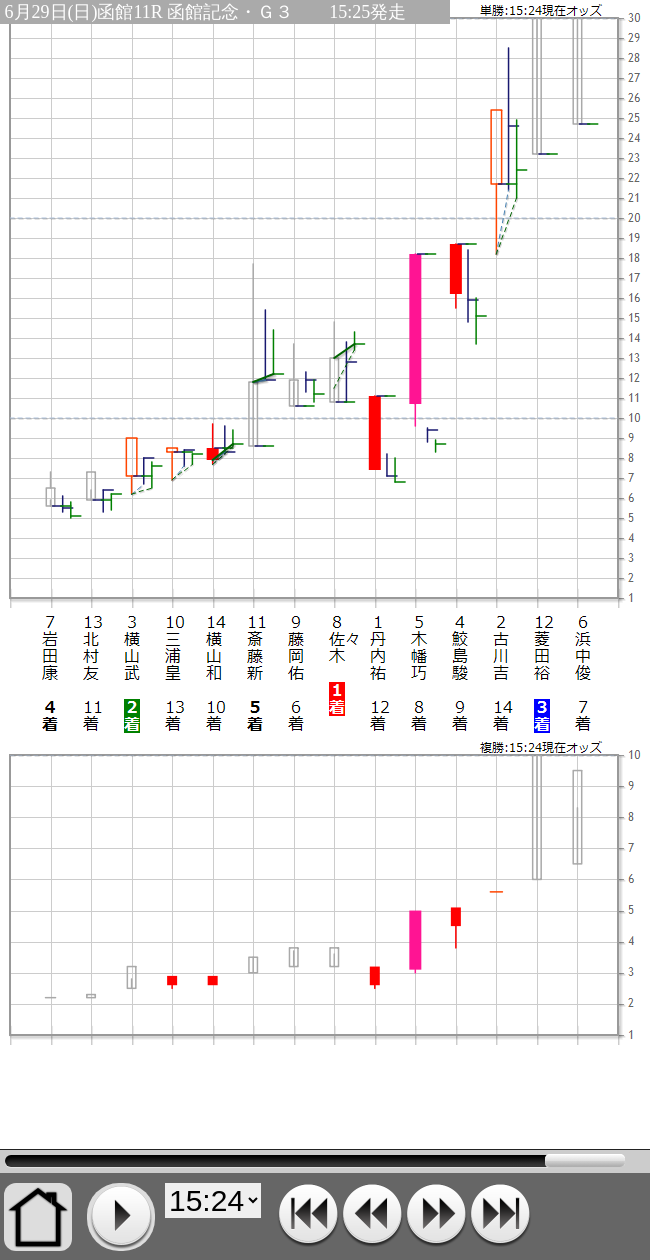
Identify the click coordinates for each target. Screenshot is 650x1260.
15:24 (315, 1161)
